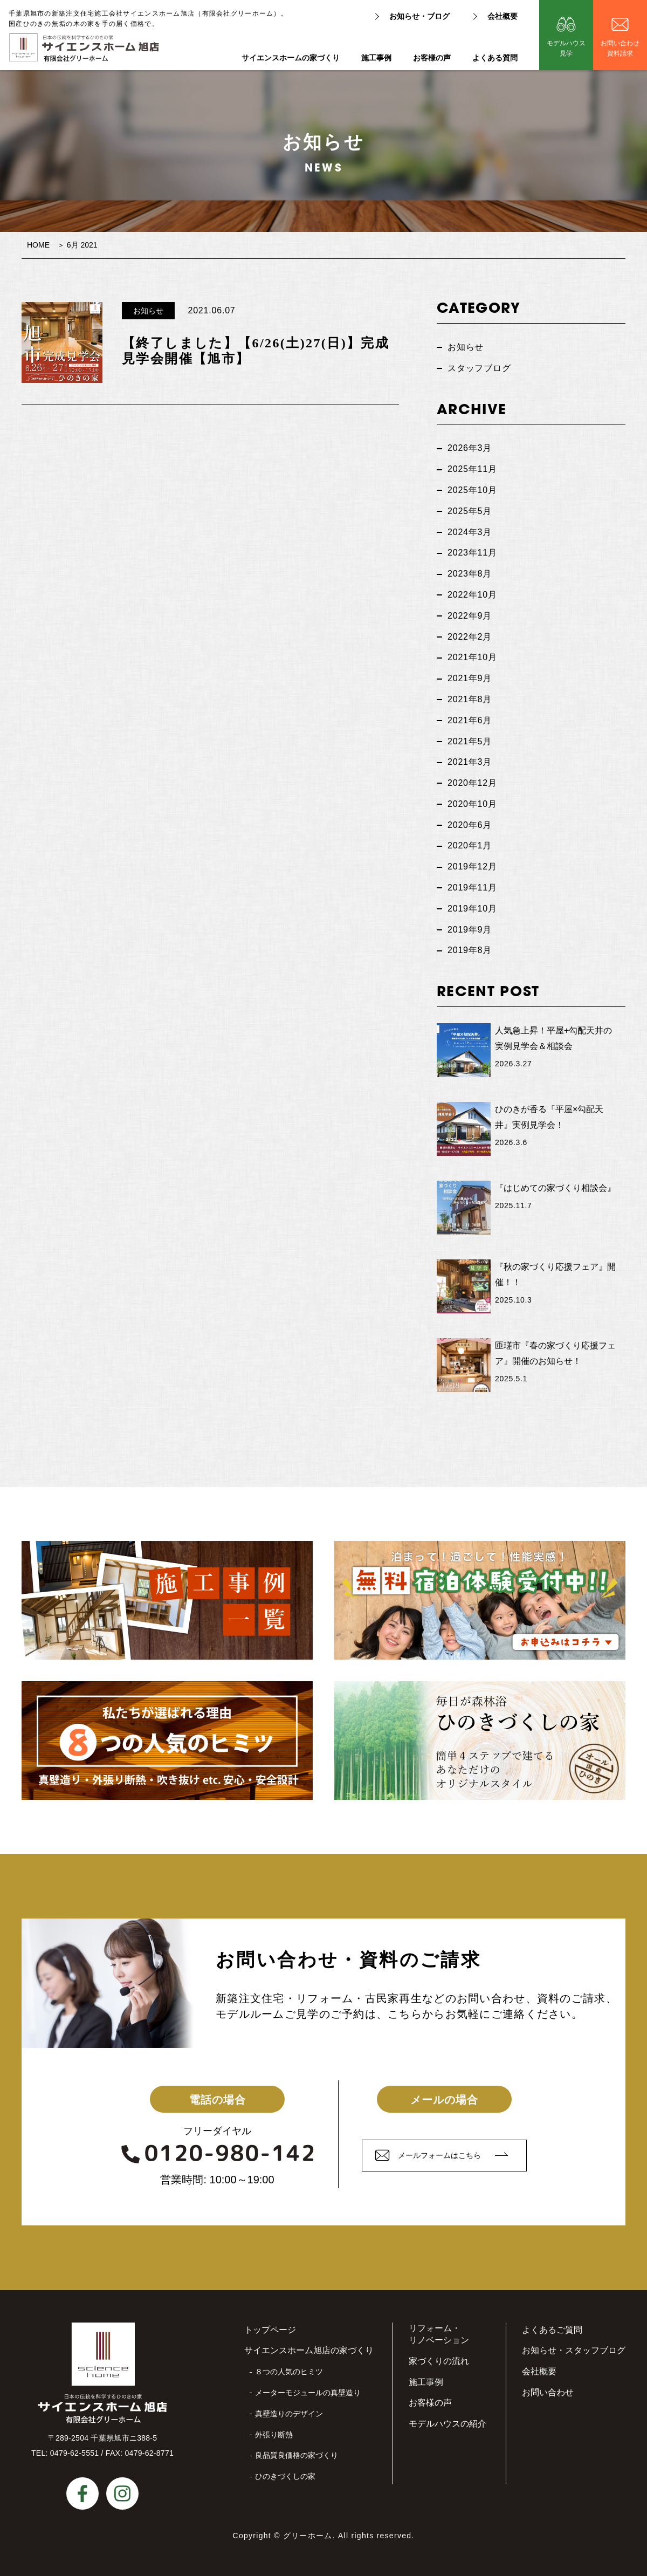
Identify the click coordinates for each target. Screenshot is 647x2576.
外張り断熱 (274, 2434)
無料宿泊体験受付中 (479, 1600)
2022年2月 (470, 636)
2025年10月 (472, 490)
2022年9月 (470, 615)
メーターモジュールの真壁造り (308, 2392)
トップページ (270, 2329)
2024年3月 (470, 532)
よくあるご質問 (552, 2329)
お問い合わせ (548, 2392)
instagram (122, 2493)
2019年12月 (472, 866)
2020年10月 (472, 804)
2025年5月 (470, 511)
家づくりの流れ (439, 2361)
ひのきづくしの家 (285, 2476)
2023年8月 (470, 573)
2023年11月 (472, 552)
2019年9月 (470, 929)
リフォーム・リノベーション (439, 2334)
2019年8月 (470, 950)
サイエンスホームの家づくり (291, 58)
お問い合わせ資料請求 (620, 48)
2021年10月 (472, 657)
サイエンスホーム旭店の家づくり (309, 2350)
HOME (38, 245)
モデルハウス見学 (566, 48)
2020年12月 (472, 782)
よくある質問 (495, 58)
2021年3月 (470, 761)
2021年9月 (470, 678)
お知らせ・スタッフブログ (573, 2350)
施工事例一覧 (167, 1600)
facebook (82, 2493)
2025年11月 (472, 469)
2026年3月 (470, 448)
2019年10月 (472, 908)
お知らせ (148, 310)
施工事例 (376, 58)
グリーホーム (308, 2535)
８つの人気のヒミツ (289, 2371)
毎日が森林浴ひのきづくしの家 (479, 1740)
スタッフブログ (479, 368)
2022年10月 (472, 594)
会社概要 (502, 16)
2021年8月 (470, 699)
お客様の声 (432, 58)
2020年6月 (470, 825)
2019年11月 (472, 887)
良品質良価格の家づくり (296, 2455)
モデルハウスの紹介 (447, 2423)
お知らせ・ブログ (419, 16)
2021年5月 (470, 741)
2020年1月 (470, 845)
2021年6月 (470, 720)
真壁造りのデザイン (289, 2413)
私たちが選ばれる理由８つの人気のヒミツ (167, 1740)
